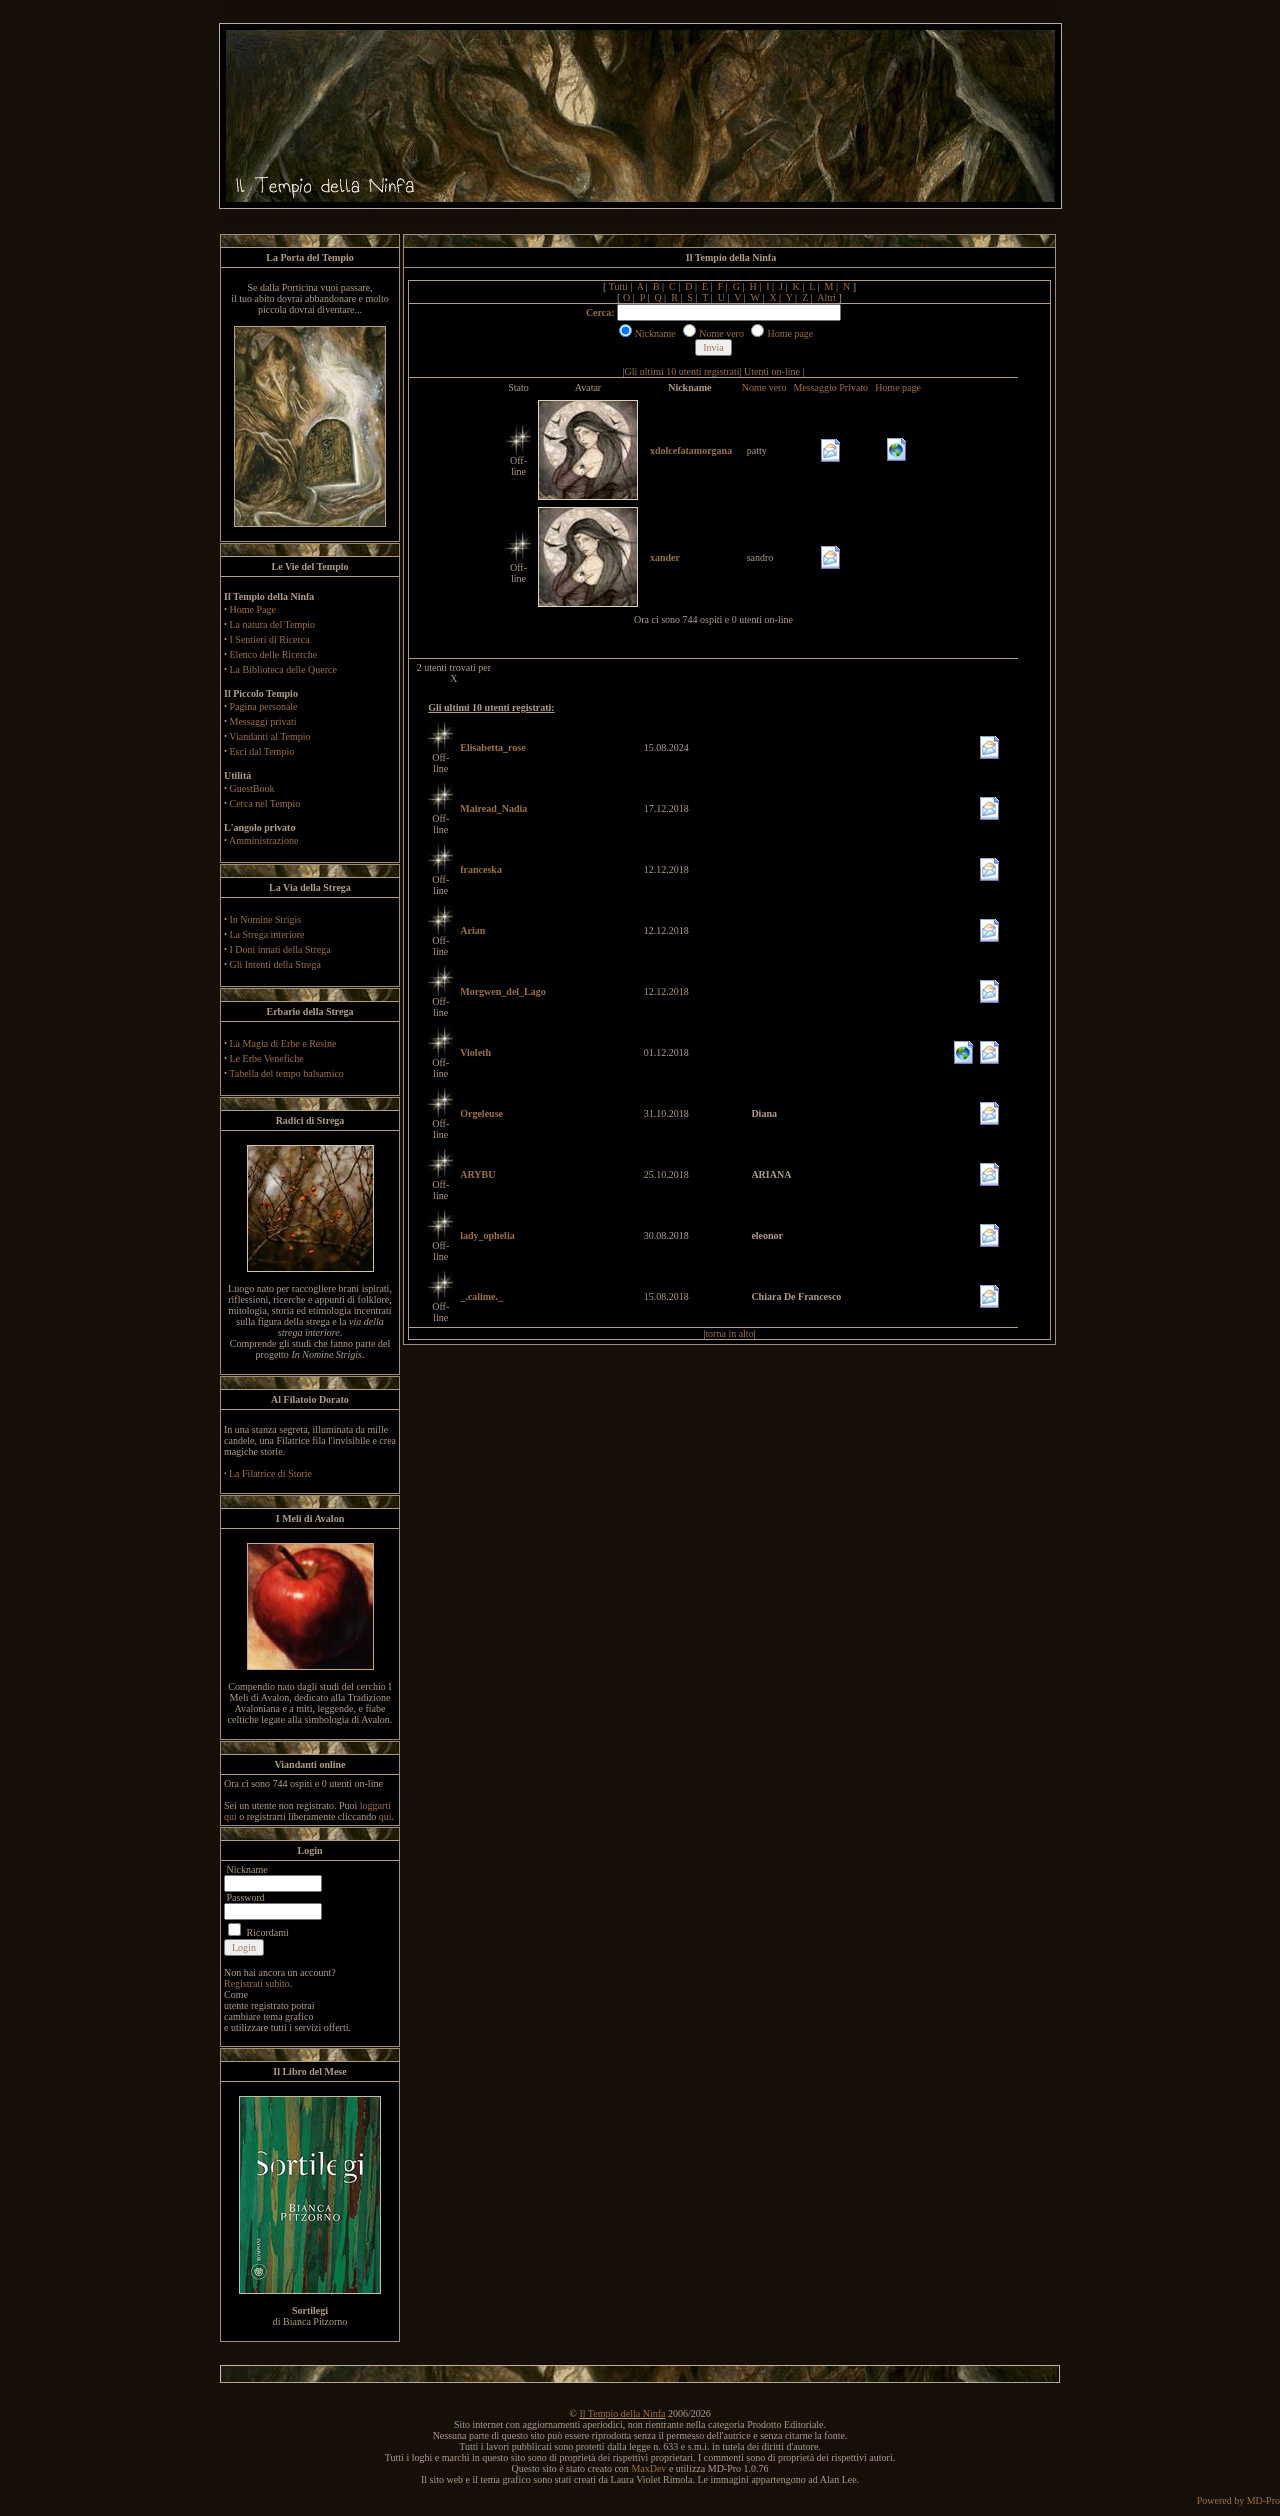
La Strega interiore (267, 934)
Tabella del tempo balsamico (286, 1073)
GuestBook (252, 788)
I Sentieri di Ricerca (270, 639)
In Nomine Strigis (266, 919)
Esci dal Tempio (262, 751)
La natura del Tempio (272, 624)
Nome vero (764, 387)
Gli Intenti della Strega (275, 964)
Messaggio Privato (830, 387)
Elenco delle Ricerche (274, 654)
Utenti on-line (772, 371)
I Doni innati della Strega (280, 949)
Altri (826, 297)
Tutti (618, 286)
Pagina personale (264, 706)
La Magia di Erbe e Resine (283, 1043)
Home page (898, 387)
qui (385, 1816)
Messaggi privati (263, 721)
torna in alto (729, 1333)
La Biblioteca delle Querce (283, 669)
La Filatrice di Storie (270, 1473)
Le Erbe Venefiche (267, 1058)
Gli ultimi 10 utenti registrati (682, 371)
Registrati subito (257, 1983)
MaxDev (648, 2468)
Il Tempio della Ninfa (622, 2413)
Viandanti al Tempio (269, 736)
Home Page (253, 609)
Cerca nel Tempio (265, 803)
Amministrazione (263, 840)
